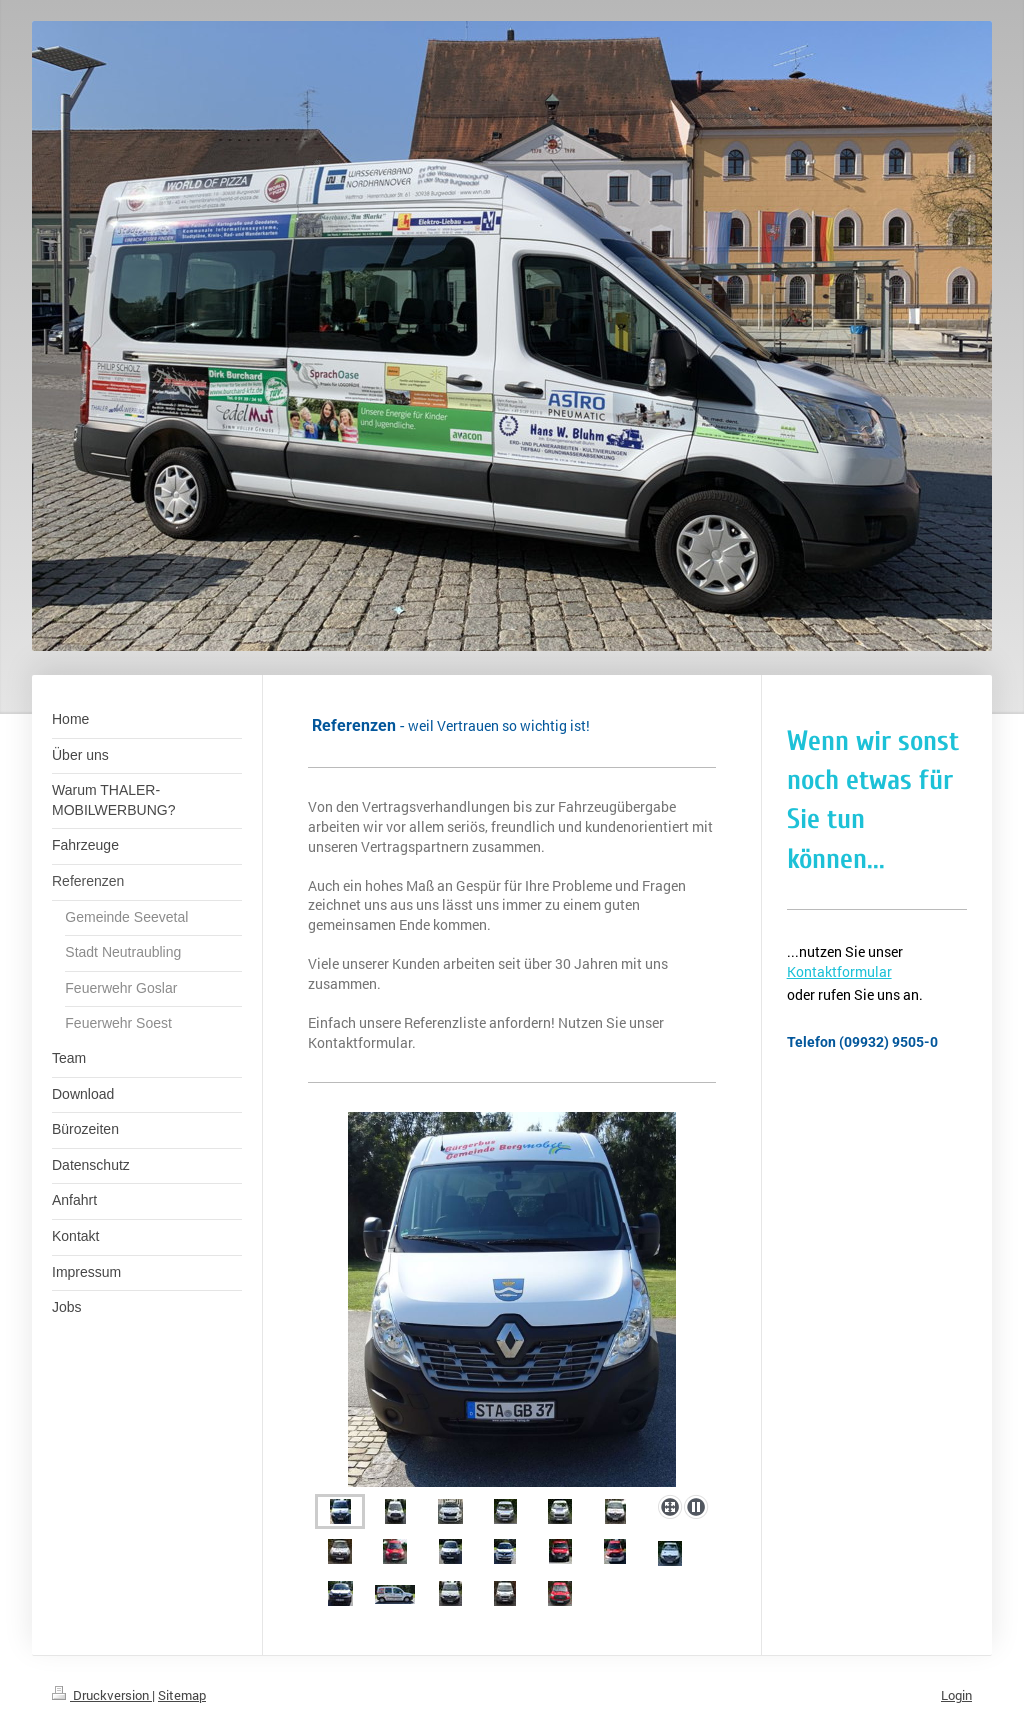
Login (956, 1695)
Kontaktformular (839, 971)
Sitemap (182, 1695)
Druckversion (102, 1695)
